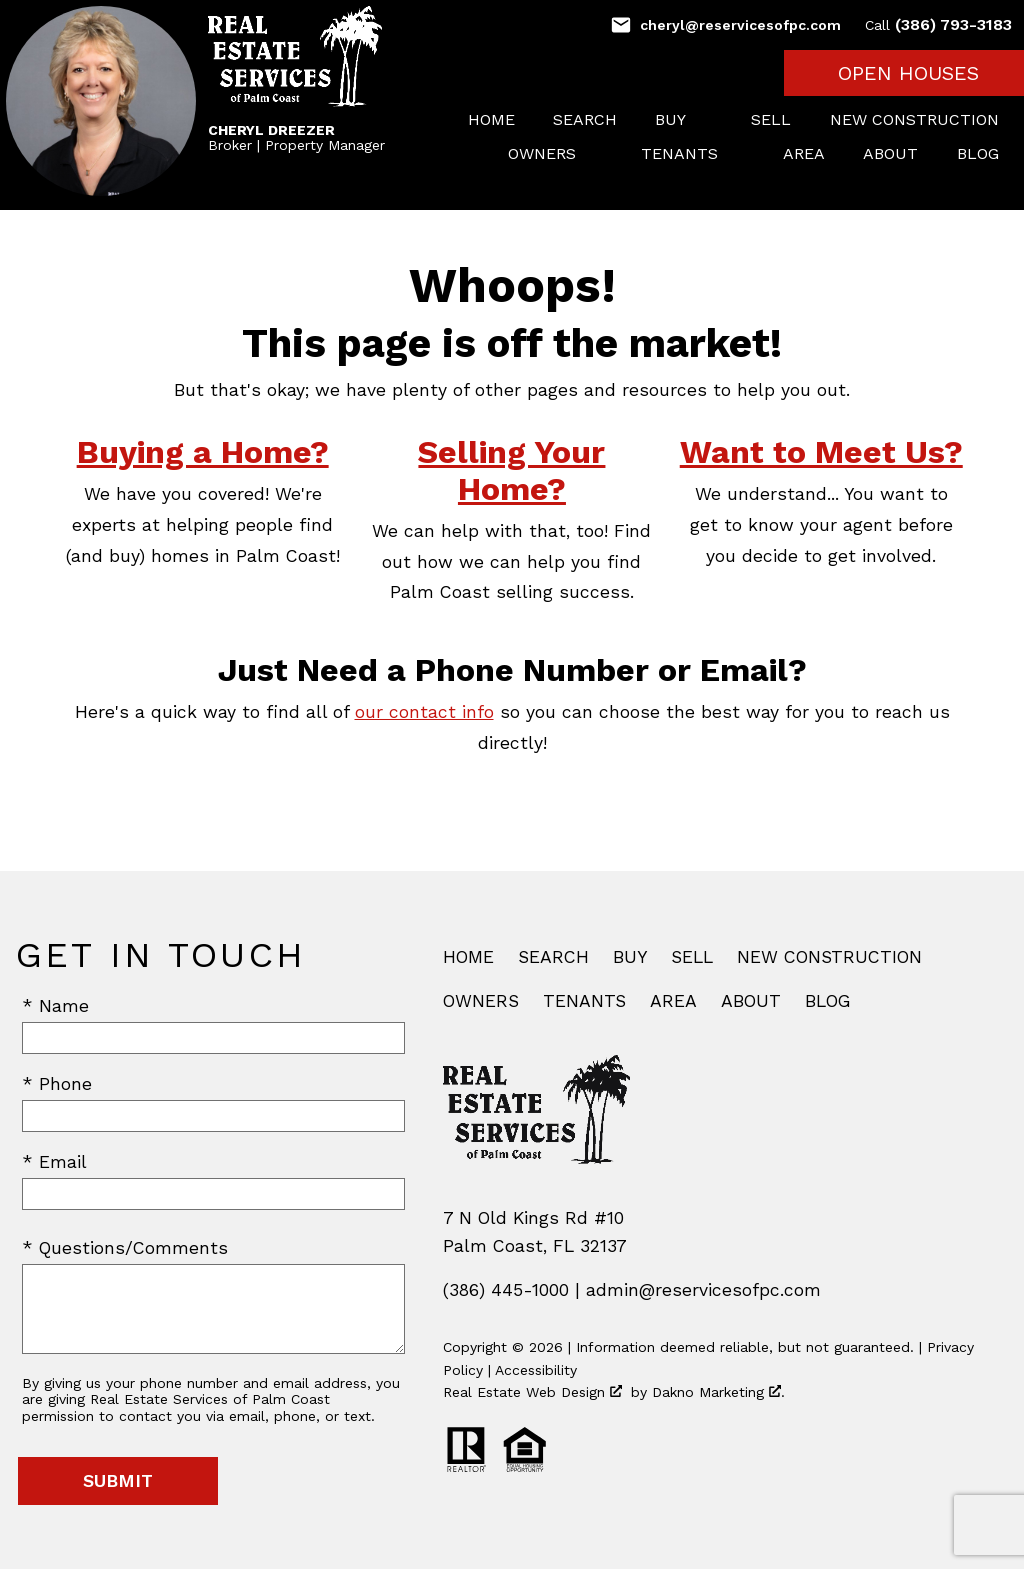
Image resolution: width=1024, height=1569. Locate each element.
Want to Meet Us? (821, 452)
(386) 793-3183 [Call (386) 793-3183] (938, 24)
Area (804, 154)
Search (585, 120)
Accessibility (536, 1370)
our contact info (424, 712)
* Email (54, 1162)
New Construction (914, 120)
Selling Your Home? (511, 470)
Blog (978, 154)
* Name (55, 1006)
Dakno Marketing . (718, 1392)
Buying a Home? (203, 452)
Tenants (584, 1001)
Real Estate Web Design (532, 1392)
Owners (481, 1001)
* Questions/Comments (125, 1248)
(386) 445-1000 (506, 1290)
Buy (630, 957)
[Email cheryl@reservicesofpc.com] (725, 25)
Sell (771, 120)
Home (491, 120)
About (890, 154)
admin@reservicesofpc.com (703, 1290)
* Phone (57, 1084)
